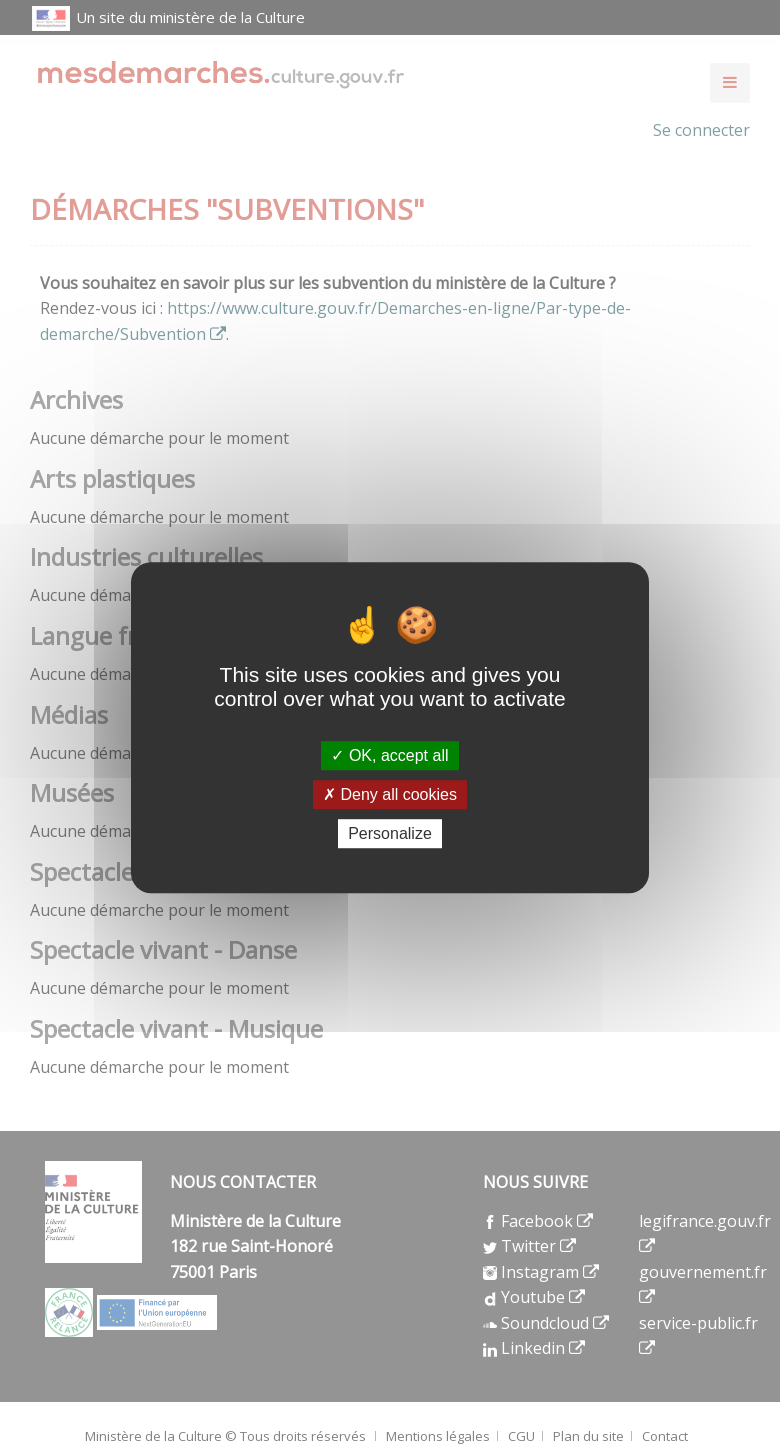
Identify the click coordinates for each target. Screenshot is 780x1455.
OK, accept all (389, 755)
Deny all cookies (390, 794)
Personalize (390, 833)
